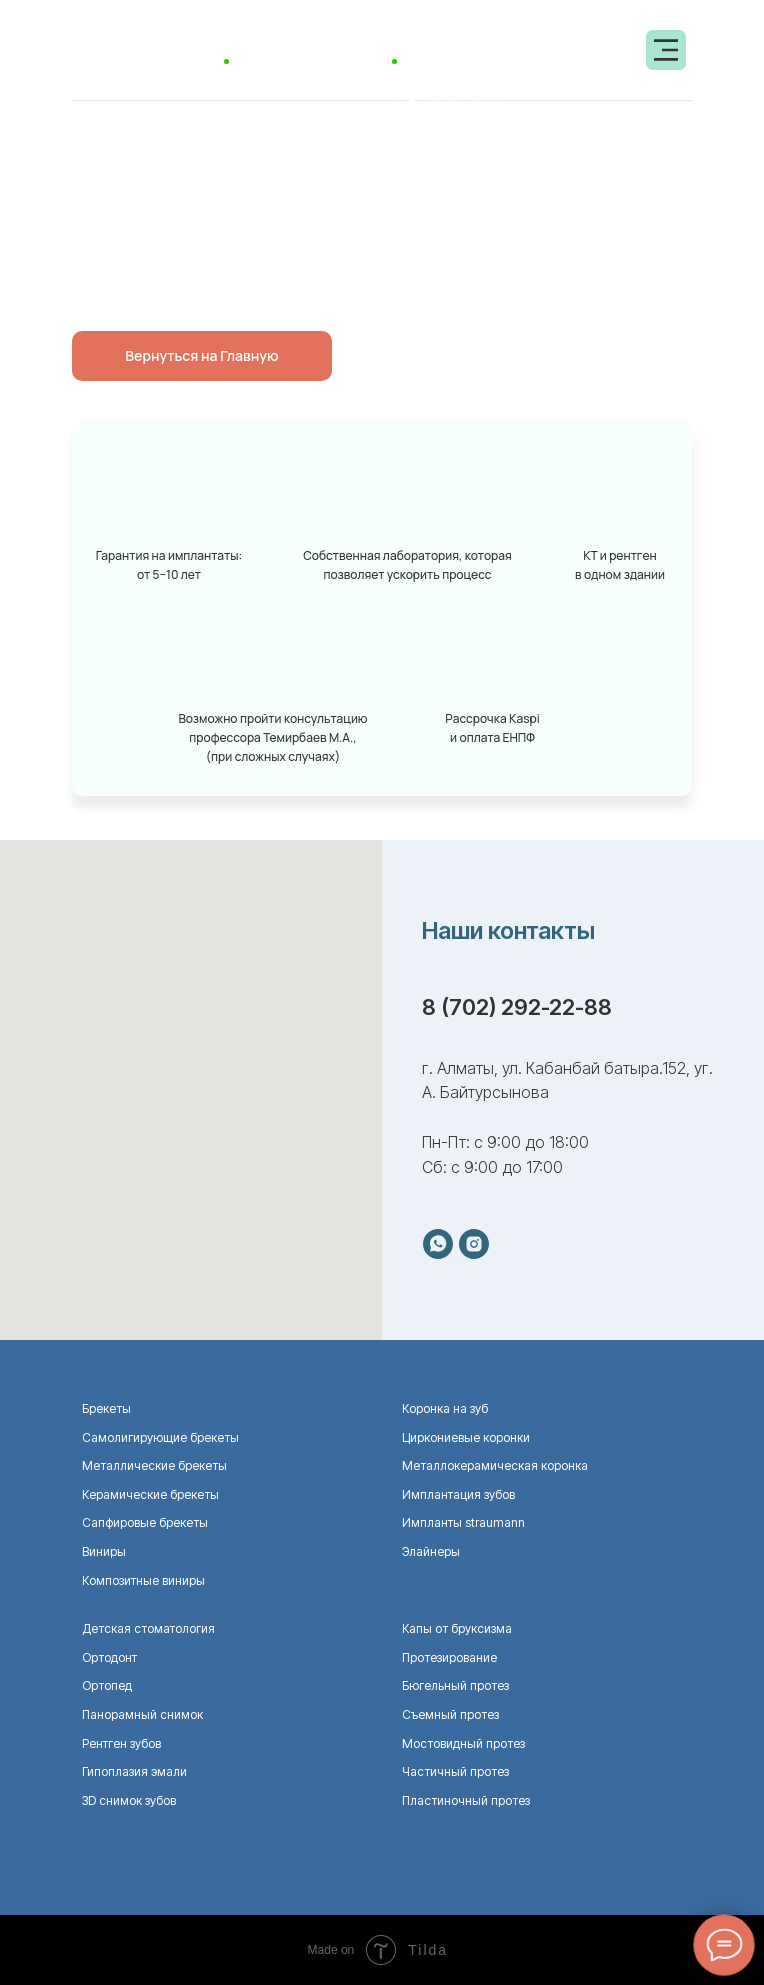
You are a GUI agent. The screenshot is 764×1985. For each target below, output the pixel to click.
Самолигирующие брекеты (160, 1437)
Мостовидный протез (463, 1743)
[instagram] (474, 1244)
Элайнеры (431, 1551)
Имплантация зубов (458, 1494)
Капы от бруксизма (457, 1628)
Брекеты (106, 1408)
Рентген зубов (121, 1743)
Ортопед (107, 1685)
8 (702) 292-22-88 (517, 1007)
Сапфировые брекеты (145, 1522)
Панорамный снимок (142, 1714)
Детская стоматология (148, 1628)
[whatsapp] (438, 1244)
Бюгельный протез (455, 1685)
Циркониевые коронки (466, 1437)
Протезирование (449, 1657)
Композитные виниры (143, 1580)
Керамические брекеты (150, 1494)
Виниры (104, 1551)
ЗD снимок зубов (129, 1800)
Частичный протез (455, 1771)
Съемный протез (450, 1714)
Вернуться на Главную (201, 355)
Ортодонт (109, 1657)
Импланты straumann (463, 1522)
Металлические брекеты (154, 1465)
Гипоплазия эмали (134, 1771)
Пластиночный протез (466, 1800)
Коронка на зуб (445, 1408)
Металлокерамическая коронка (495, 1465)
